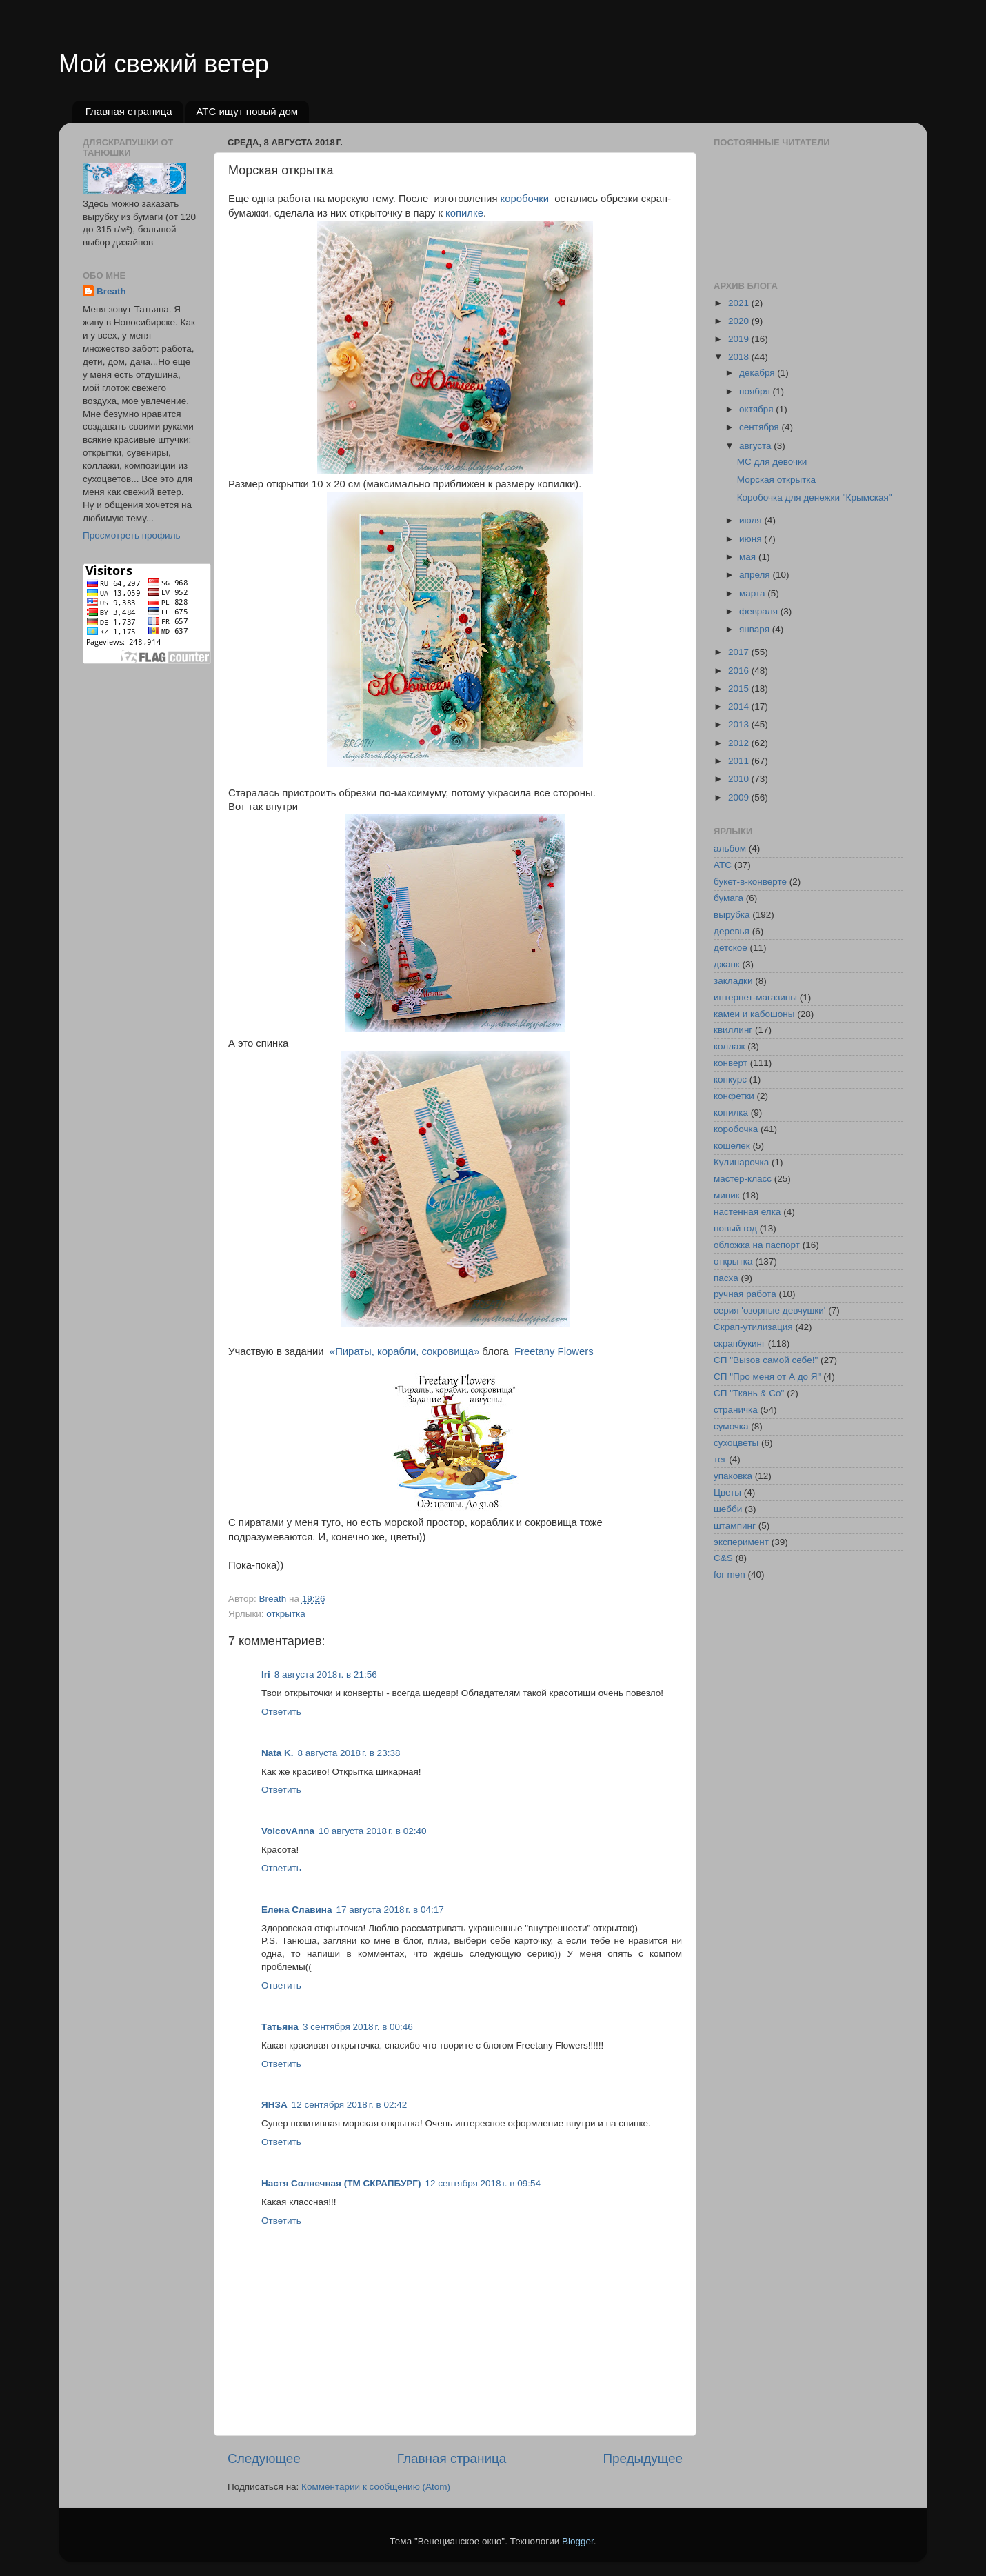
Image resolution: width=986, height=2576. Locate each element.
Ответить (281, 1712)
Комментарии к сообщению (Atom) (375, 2487)
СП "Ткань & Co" (749, 1393)
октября (757, 409)
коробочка (736, 1129)
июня (751, 539)
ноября (755, 391)
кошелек (732, 1145)
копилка (731, 1112)
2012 (740, 743)
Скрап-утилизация (753, 1327)
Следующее (264, 2458)
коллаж (729, 1046)
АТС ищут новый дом (247, 111)
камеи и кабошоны (754, 1014)
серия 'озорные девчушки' (769, 1310)
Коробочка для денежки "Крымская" (814, 497)
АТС (723, 865)
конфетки (734, 1096)
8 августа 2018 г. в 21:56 (325, 1674)
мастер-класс (743, 1179)
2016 (740, 670)
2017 (740, 652)
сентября (760, 427)
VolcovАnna (287, 1831)
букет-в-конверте (750, 881)
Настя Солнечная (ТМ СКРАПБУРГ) (341, 2183)
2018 (740, 357)
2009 (740, 797)
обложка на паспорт (757, 1245)
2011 (740, 761)
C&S (723, 1558)
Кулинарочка (741, 1162)
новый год (735, 1228)
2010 (740, 779)
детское (730, 948)
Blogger (578, 2541)
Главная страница (128, 111)
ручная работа (745, 1294)
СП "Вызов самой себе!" (766, 1360)
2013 (740, 724)
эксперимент (741, 1542)
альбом (730, 848)
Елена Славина (296, 1909)
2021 (740, 303)
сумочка (731, 1426)
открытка (285, 1614)
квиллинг (733, 1030)
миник (727, 1195)
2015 (740, 688)
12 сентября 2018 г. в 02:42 (350, 2105)
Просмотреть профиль (132, 535)
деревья (731, 931)
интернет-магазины (755, 997)
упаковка (733, 1476)
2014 (740, 706)
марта (753, 593)
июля (751, 520)
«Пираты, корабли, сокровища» (404, 1351)
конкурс (730, 1079)
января (755, 629)
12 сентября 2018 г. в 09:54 (483, 2183)
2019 (740, 339)
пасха (726, 1278)
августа (756, 446)
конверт (730, 1063)
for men (729, 1574)
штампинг (735, 1525)
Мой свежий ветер (164, 64)
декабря (758, 373)
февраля (760, 611)
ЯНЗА (274, 2105)
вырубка (732, 914)
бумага (728, 898)
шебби (728, 1509)
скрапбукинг (739, 1343)
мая (748, 557)
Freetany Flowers (554, 1351)
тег (720, 1459)
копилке (463, 213)
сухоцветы (736, 1443)
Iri (265, 1674)
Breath (111, 291)
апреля (755, 575)
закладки (733, 981)
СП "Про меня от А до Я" (767, 1376)
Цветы (727, 1492)
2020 (740, 321)
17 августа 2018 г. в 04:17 (389, 1909)
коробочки (525, 198)
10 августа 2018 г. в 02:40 (372, 1831)
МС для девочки (772, 461)
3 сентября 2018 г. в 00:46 (358, 2027)
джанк (727, 964)
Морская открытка (776, 479)
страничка (736, 1410)
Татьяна (280, 2027)
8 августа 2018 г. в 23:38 (349, 1753)
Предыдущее (643, 2458)
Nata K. (277, 1753)
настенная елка (747, 1212)
